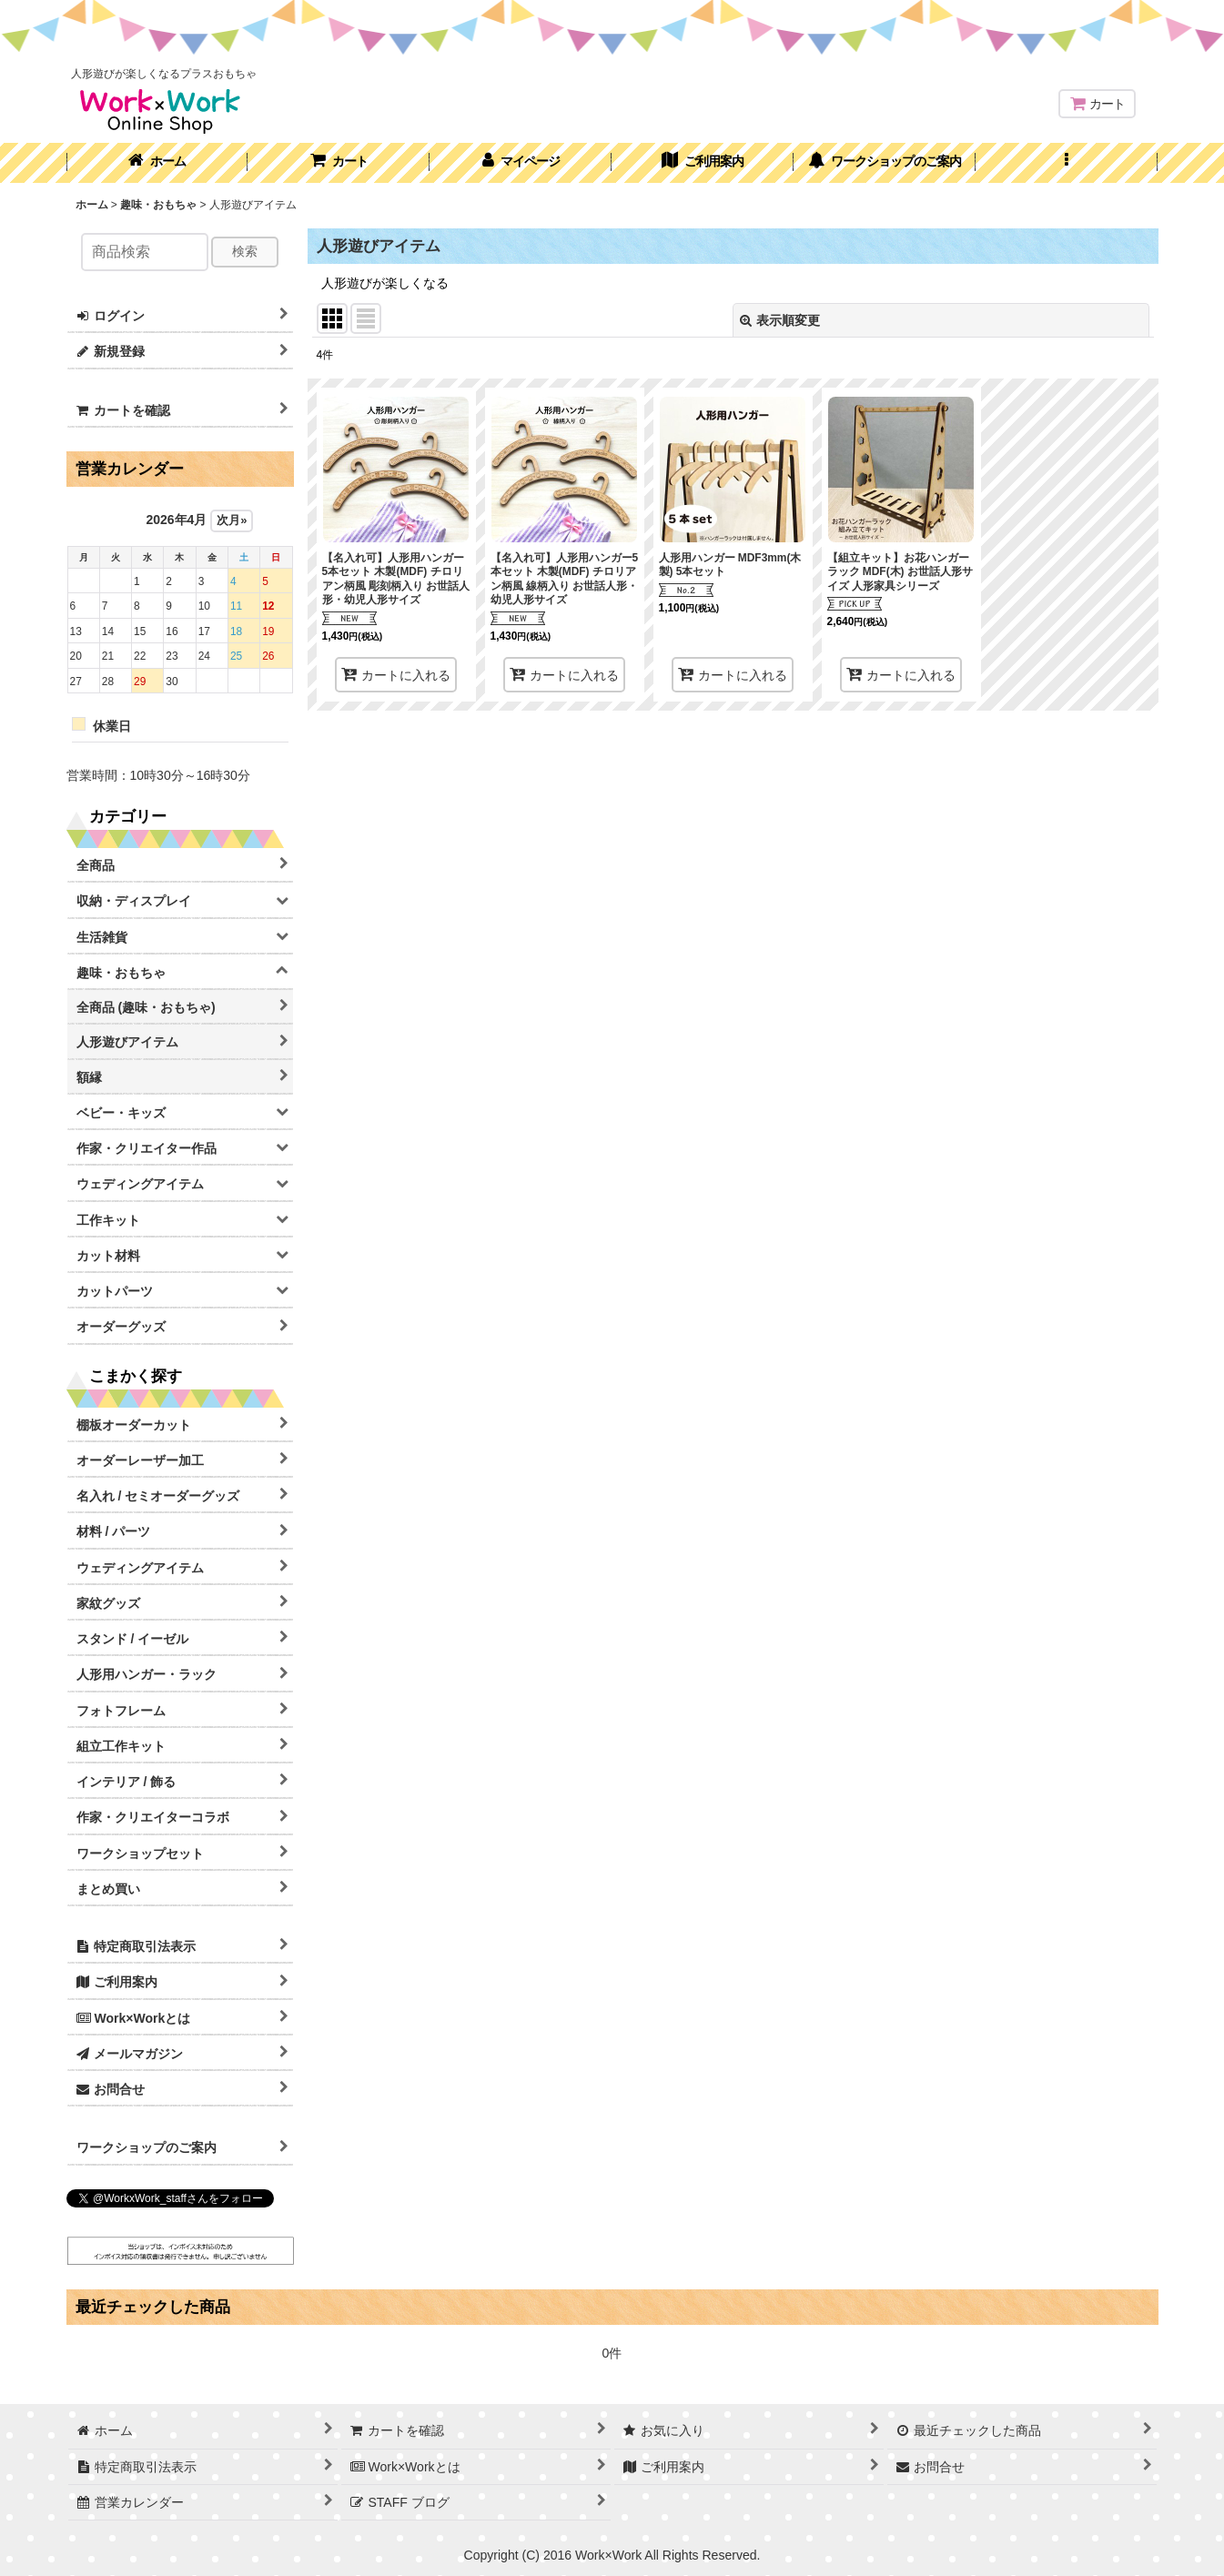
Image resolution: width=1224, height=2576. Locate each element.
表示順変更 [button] (780, 320)
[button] (1067, 163)
